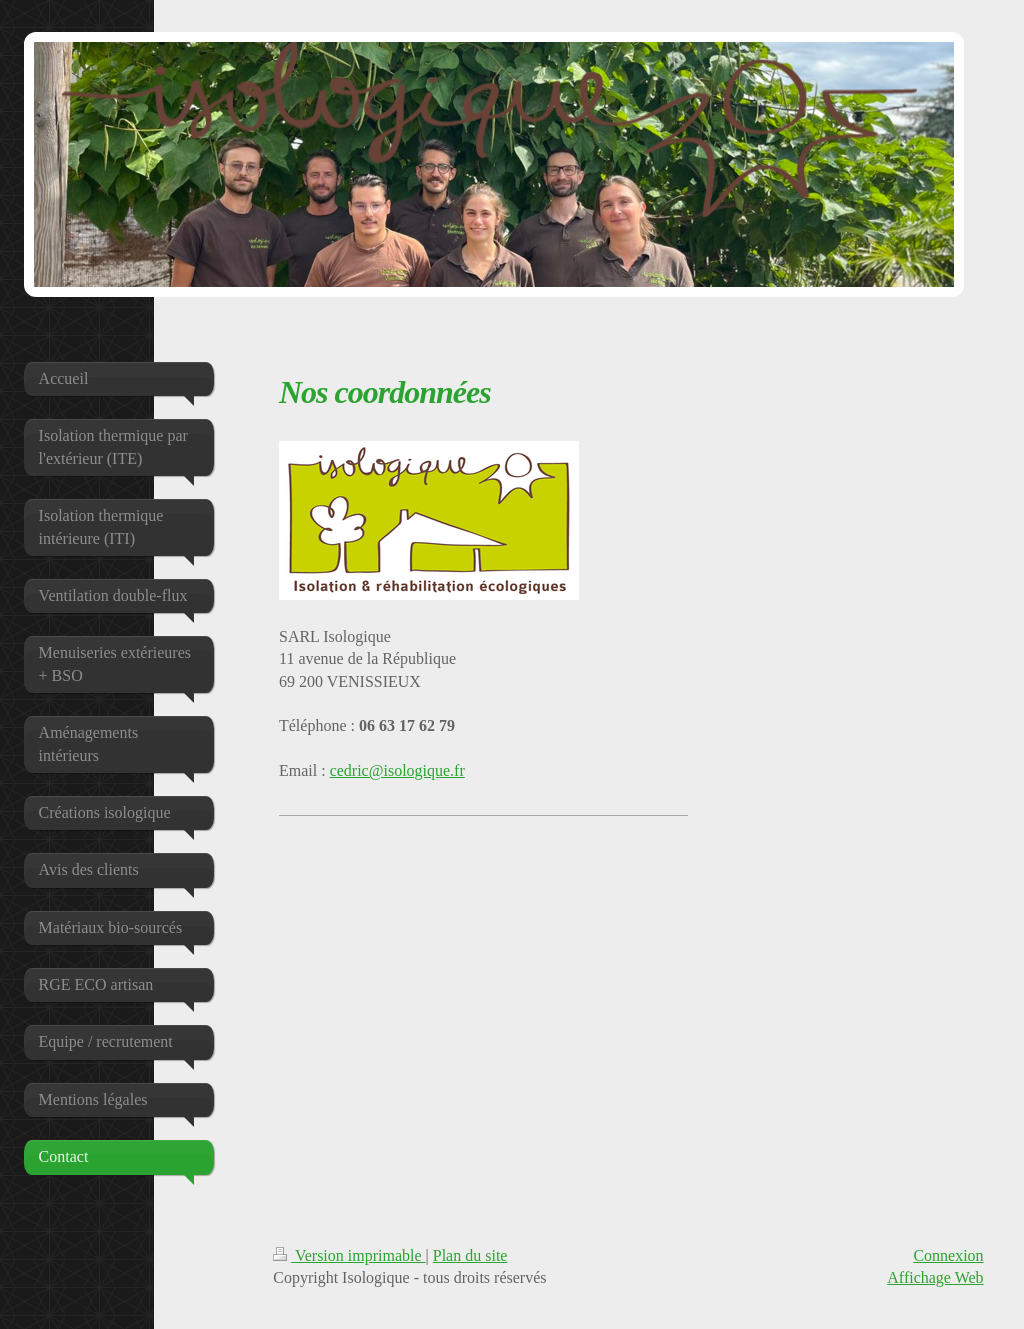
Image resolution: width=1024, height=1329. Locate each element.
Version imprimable (349, 1255)
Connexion (948, 1255)
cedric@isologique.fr (397, 770)
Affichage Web (935, 1277)
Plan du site (470, 1255)
